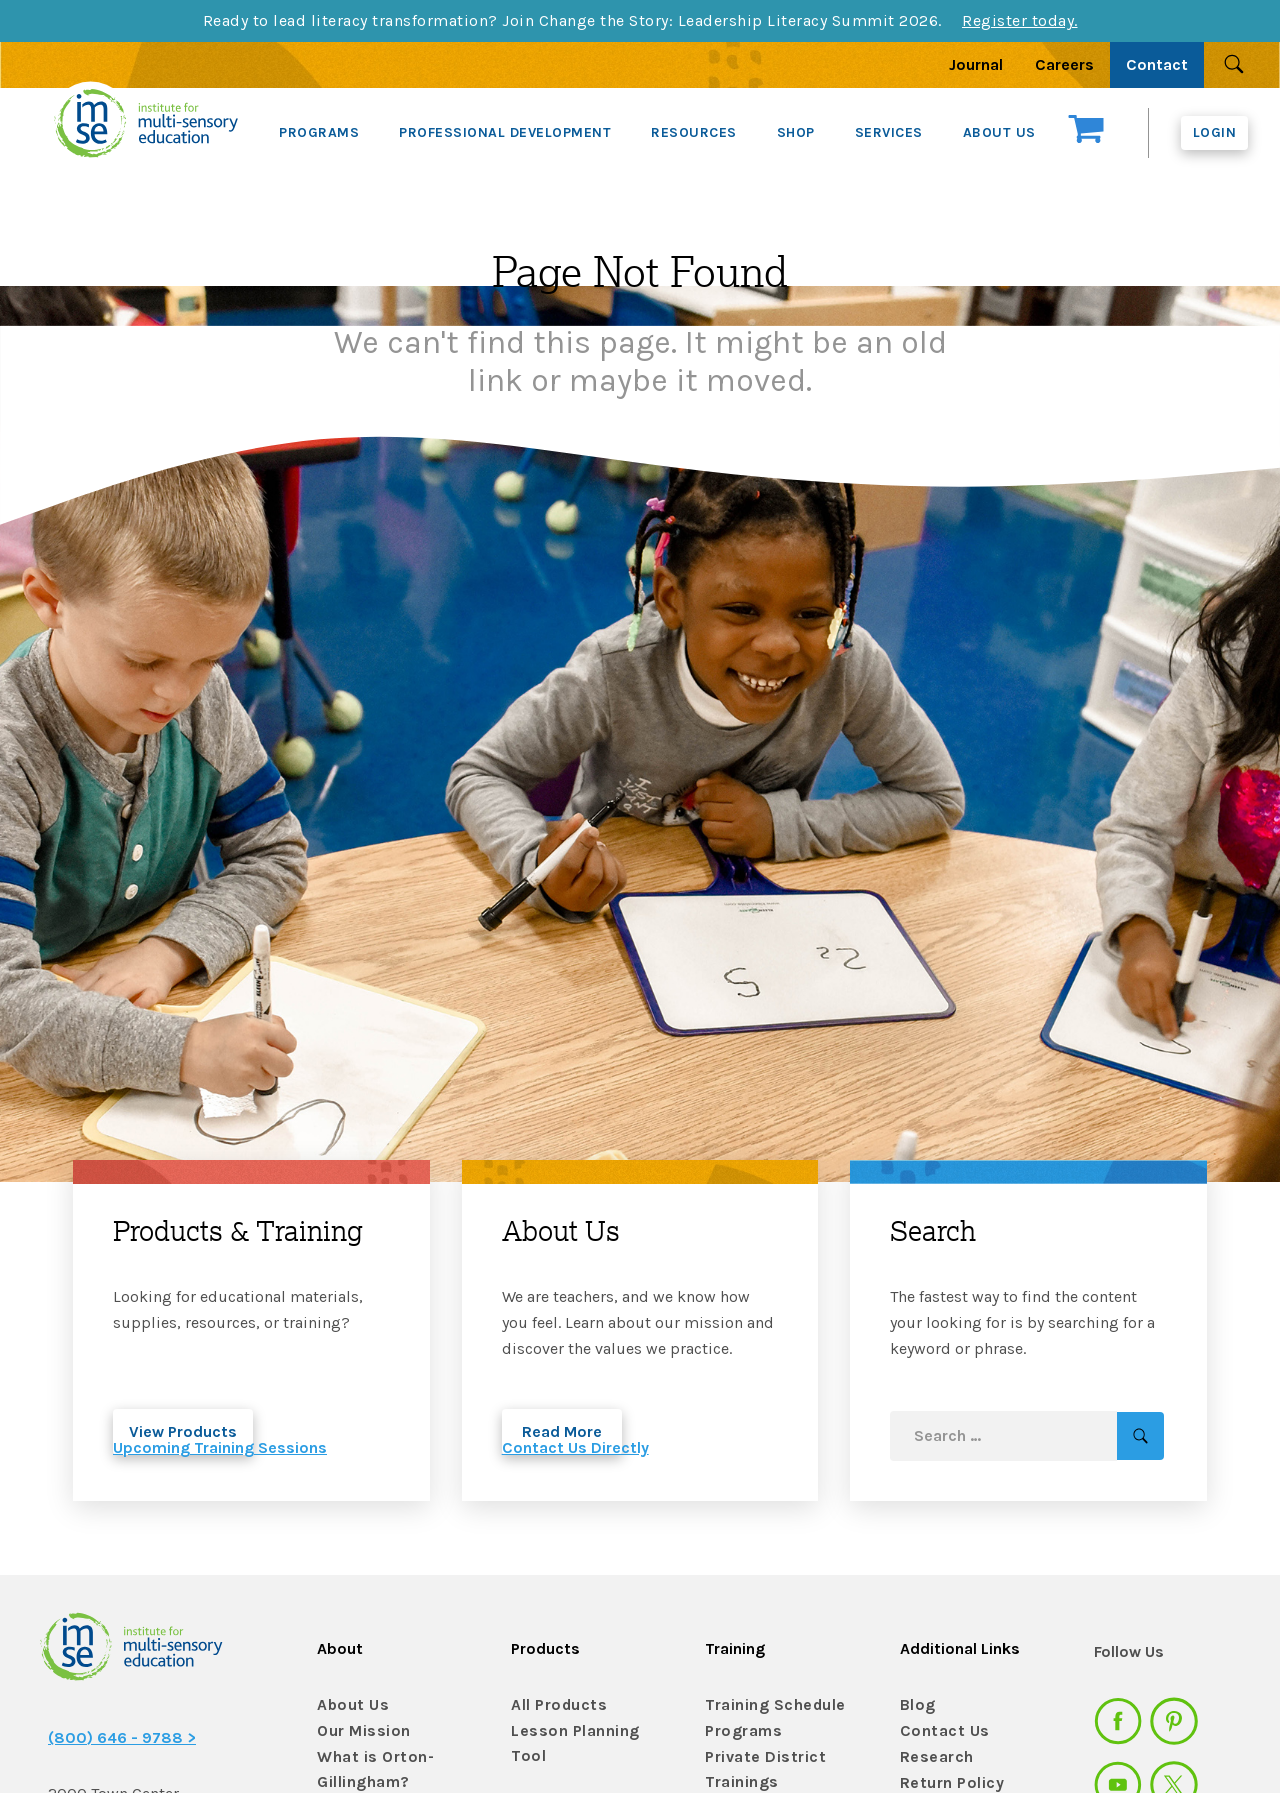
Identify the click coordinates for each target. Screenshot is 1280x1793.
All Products (554, 1705)
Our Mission (359, 1731)
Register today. (1020, 20)
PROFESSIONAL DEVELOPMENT (505, 132)
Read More (562, 1431)
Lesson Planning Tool (585, 1731)
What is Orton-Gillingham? (369, 1766)
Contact (1157, 64)
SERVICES (889, 132)
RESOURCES (694, 132)
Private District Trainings (758, 1766)
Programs (740, 1731)
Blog (915, 1705)
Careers (1064, 64)
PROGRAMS (319, 132)
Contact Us (939, 1731)
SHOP (796, 132)
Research (933, 1757)
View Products (183, 1431)
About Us (348, 1705)
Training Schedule (766, 1705)
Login (1215, 132)
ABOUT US (999, 132)
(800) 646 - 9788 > (122, 1737)
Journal (976, 64)
